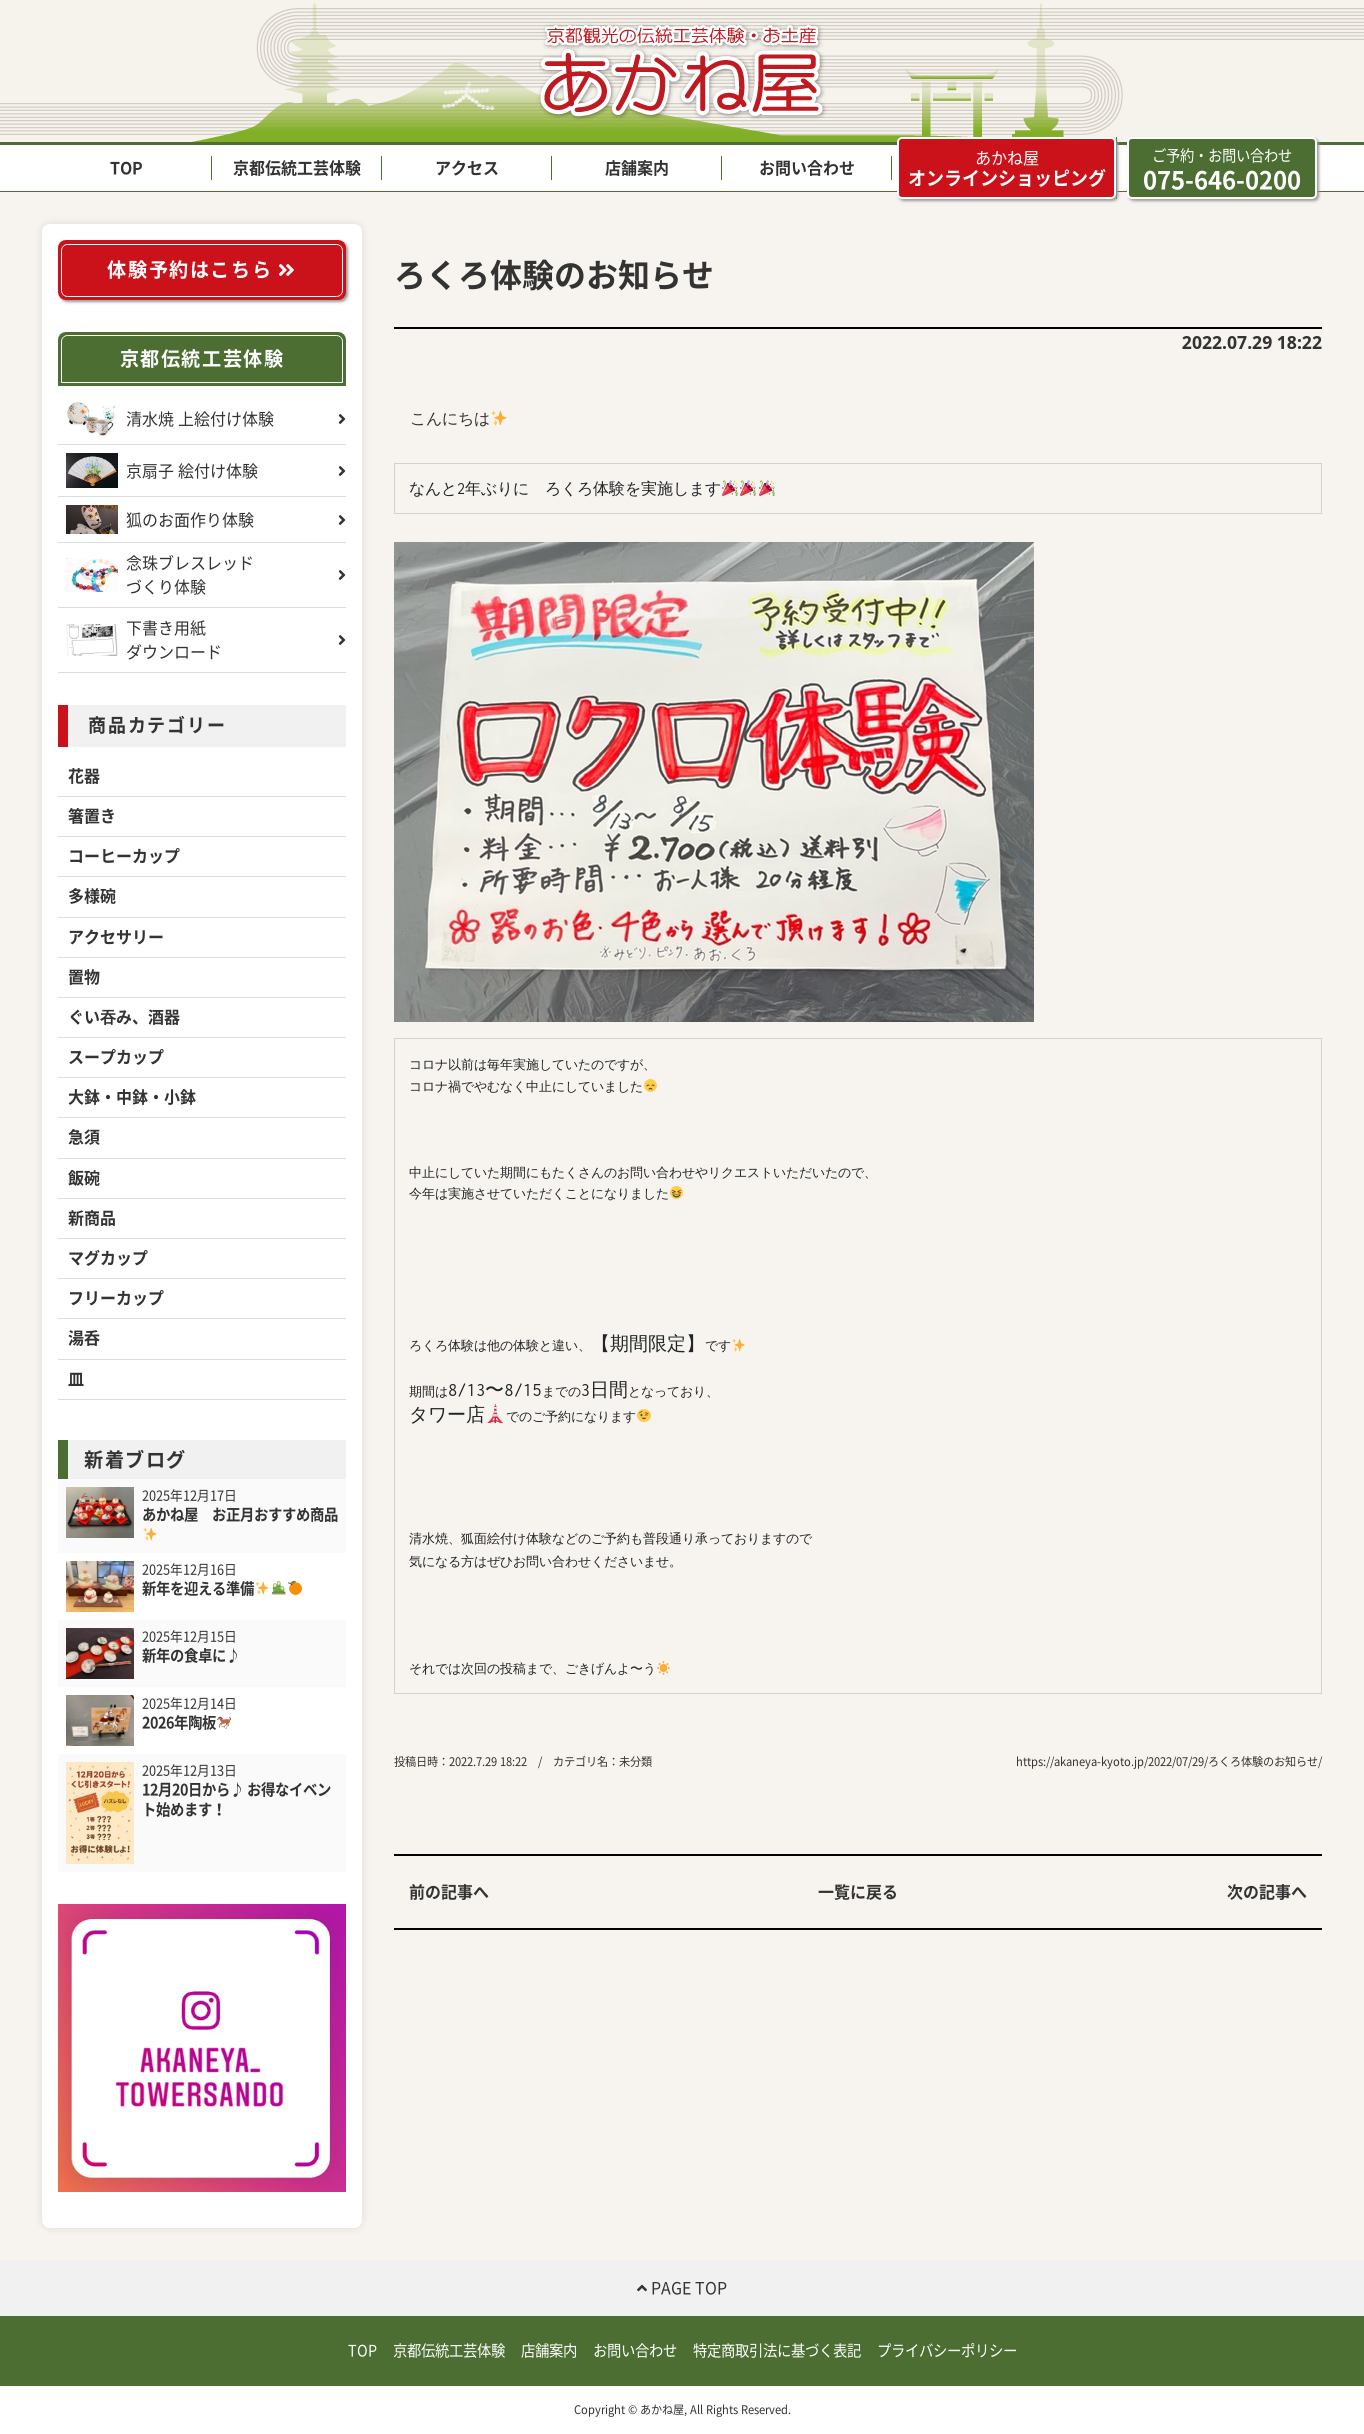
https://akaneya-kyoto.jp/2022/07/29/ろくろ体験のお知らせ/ (1169, 1761)
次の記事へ (1267, 1892)
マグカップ (108, 1258)
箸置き (92, 816)
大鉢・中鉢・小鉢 (132, 1097)
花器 (84, 776)
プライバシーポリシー (947, 2350)
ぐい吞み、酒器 (124, 1017)
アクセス (467, 168)
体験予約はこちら (201, 269)
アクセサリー (116, 937)
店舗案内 (637, 168)
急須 (84, 1137)
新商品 (92, 1218)
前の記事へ (449, 1892)
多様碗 (92, 896)
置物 (84, 977)
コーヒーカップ (124, 856)
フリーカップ (116, 1298)
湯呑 (84, 1338)
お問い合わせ (807, 168)
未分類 (635, 1761)
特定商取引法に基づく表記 (777, 2350)
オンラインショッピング (1007, 168)
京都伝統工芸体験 (297, 168)
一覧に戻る (858, 1892)
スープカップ (116, 1057)
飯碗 (84, 1178)
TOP (126, 168)
